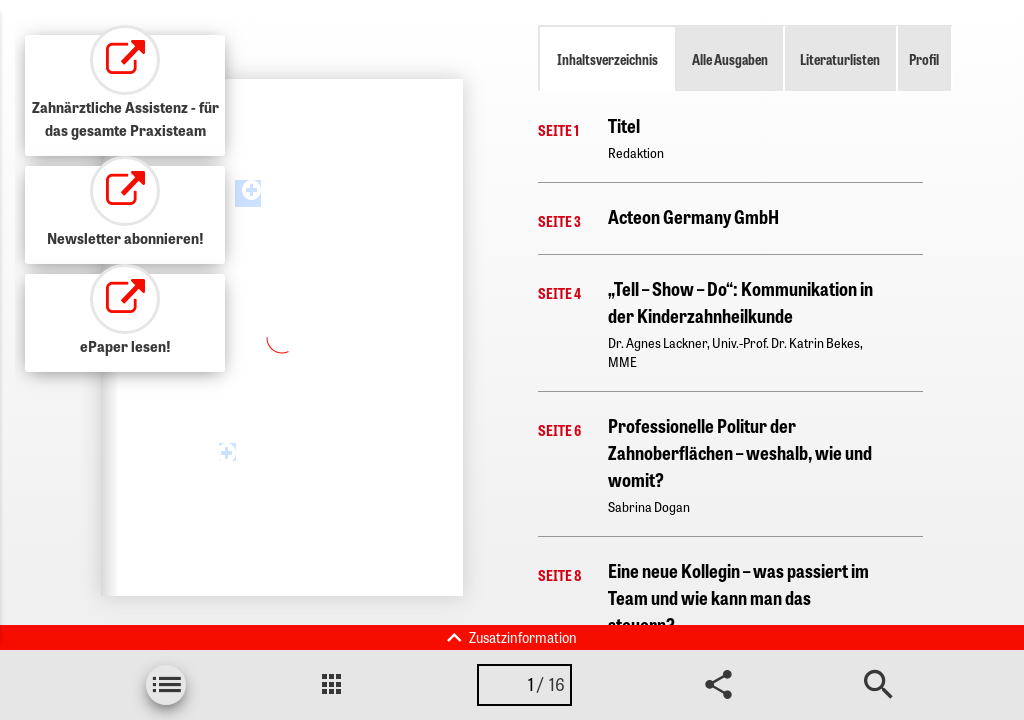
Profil (924, 59)
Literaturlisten (840, 59)
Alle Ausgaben (730, 59)
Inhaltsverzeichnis (607, 59)
